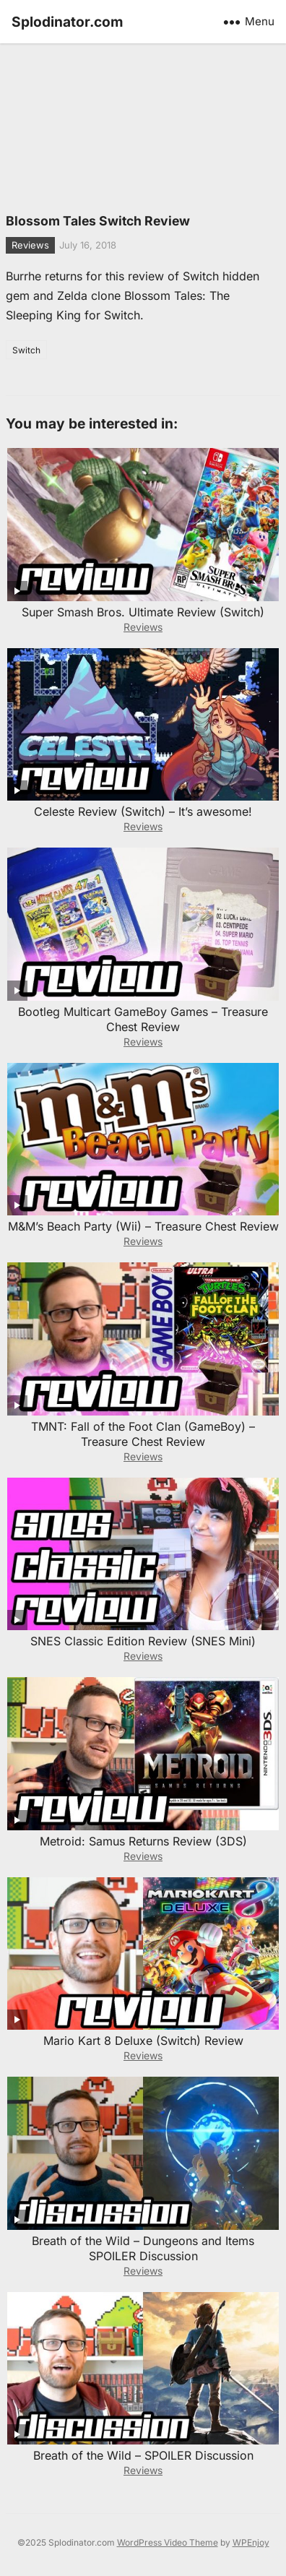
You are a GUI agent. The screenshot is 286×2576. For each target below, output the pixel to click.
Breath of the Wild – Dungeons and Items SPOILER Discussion (143, 2248)
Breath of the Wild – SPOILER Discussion (143, 2455)
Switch (26, 350)
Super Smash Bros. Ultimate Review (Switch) (143, 612)
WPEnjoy (251, 2542)
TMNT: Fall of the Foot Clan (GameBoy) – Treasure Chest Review (143, 1434)
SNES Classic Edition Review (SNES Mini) (143, 1641)
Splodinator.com (68, 21)
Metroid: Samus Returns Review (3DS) (143, 1841)
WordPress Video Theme (167, 2542)
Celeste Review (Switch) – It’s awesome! (143, 811)
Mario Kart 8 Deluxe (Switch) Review (143, 2040)
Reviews (30, 245)
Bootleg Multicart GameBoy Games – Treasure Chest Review (143, 1019)
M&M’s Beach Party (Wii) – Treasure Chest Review (143, 1226)
